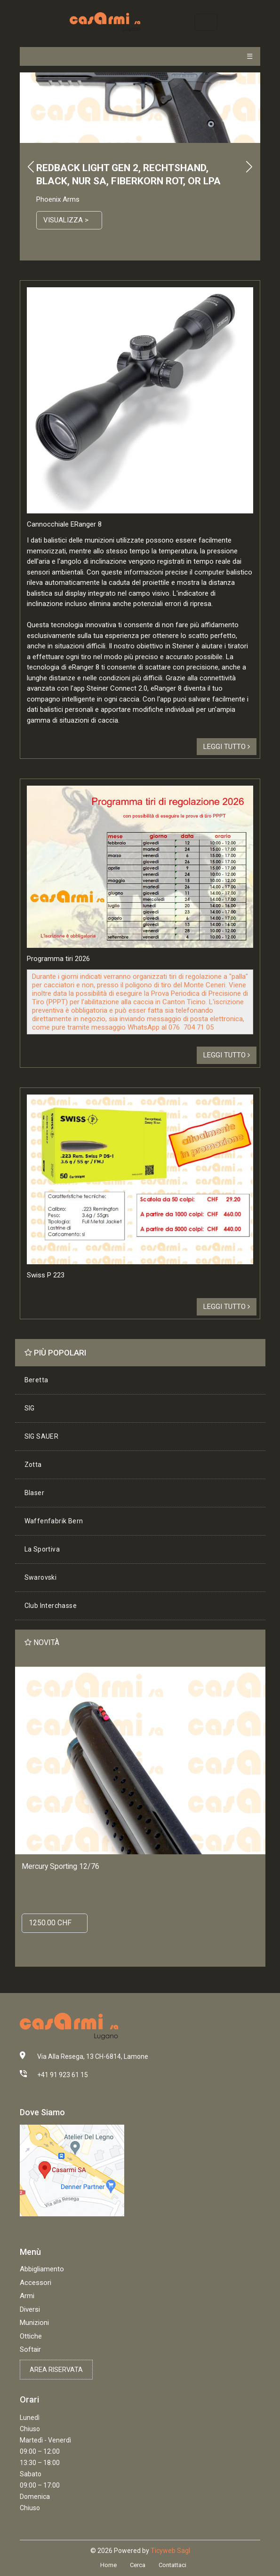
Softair (30, 2349)
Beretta (36, 1380)
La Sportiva (42, 1549)
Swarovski (40, 1577)
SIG (29, 1408)
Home (108, 2564)
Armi (27, 2296)
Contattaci (172, 2564)
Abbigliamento (42, 2269)
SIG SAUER (41, 1436)
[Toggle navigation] (205, 22)
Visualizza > (65, 220)
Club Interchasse (50, 1605)
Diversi (30, 2309)
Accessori (35, 2282)
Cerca (137, 2564)
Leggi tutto (226, 746)
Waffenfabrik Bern (53, 1521)
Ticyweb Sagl (170, 2550)
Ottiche (31, 2336)
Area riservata (56, 2369)
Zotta (33, 1464)
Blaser (34, 1493)
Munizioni (34, 2322)
